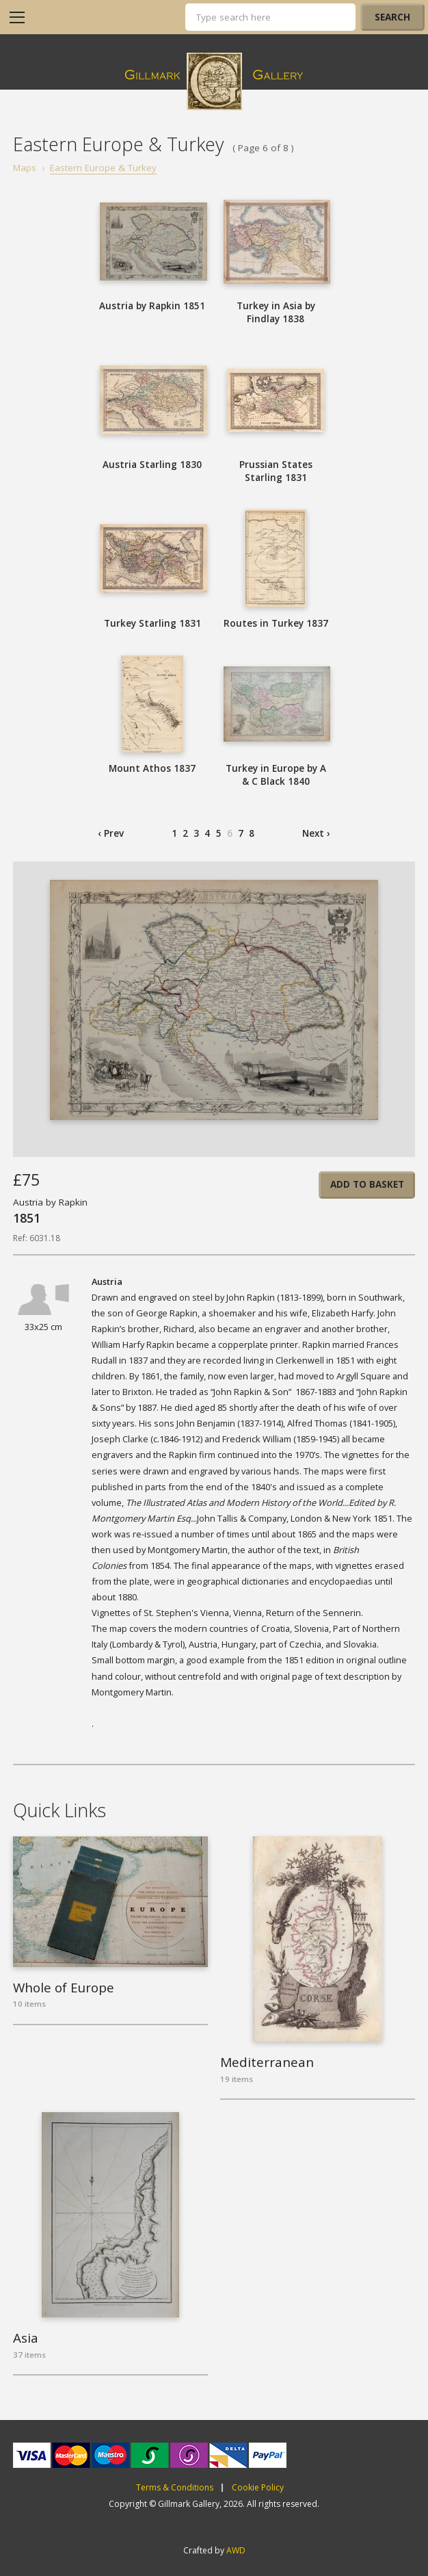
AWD (235, 2550)
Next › (316, 833)
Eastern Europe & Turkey (103, 167)
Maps (24, 167)
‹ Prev (111, 833)
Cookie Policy (258, 2488)
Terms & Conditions (174, 2488)
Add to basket (367, 1184)
